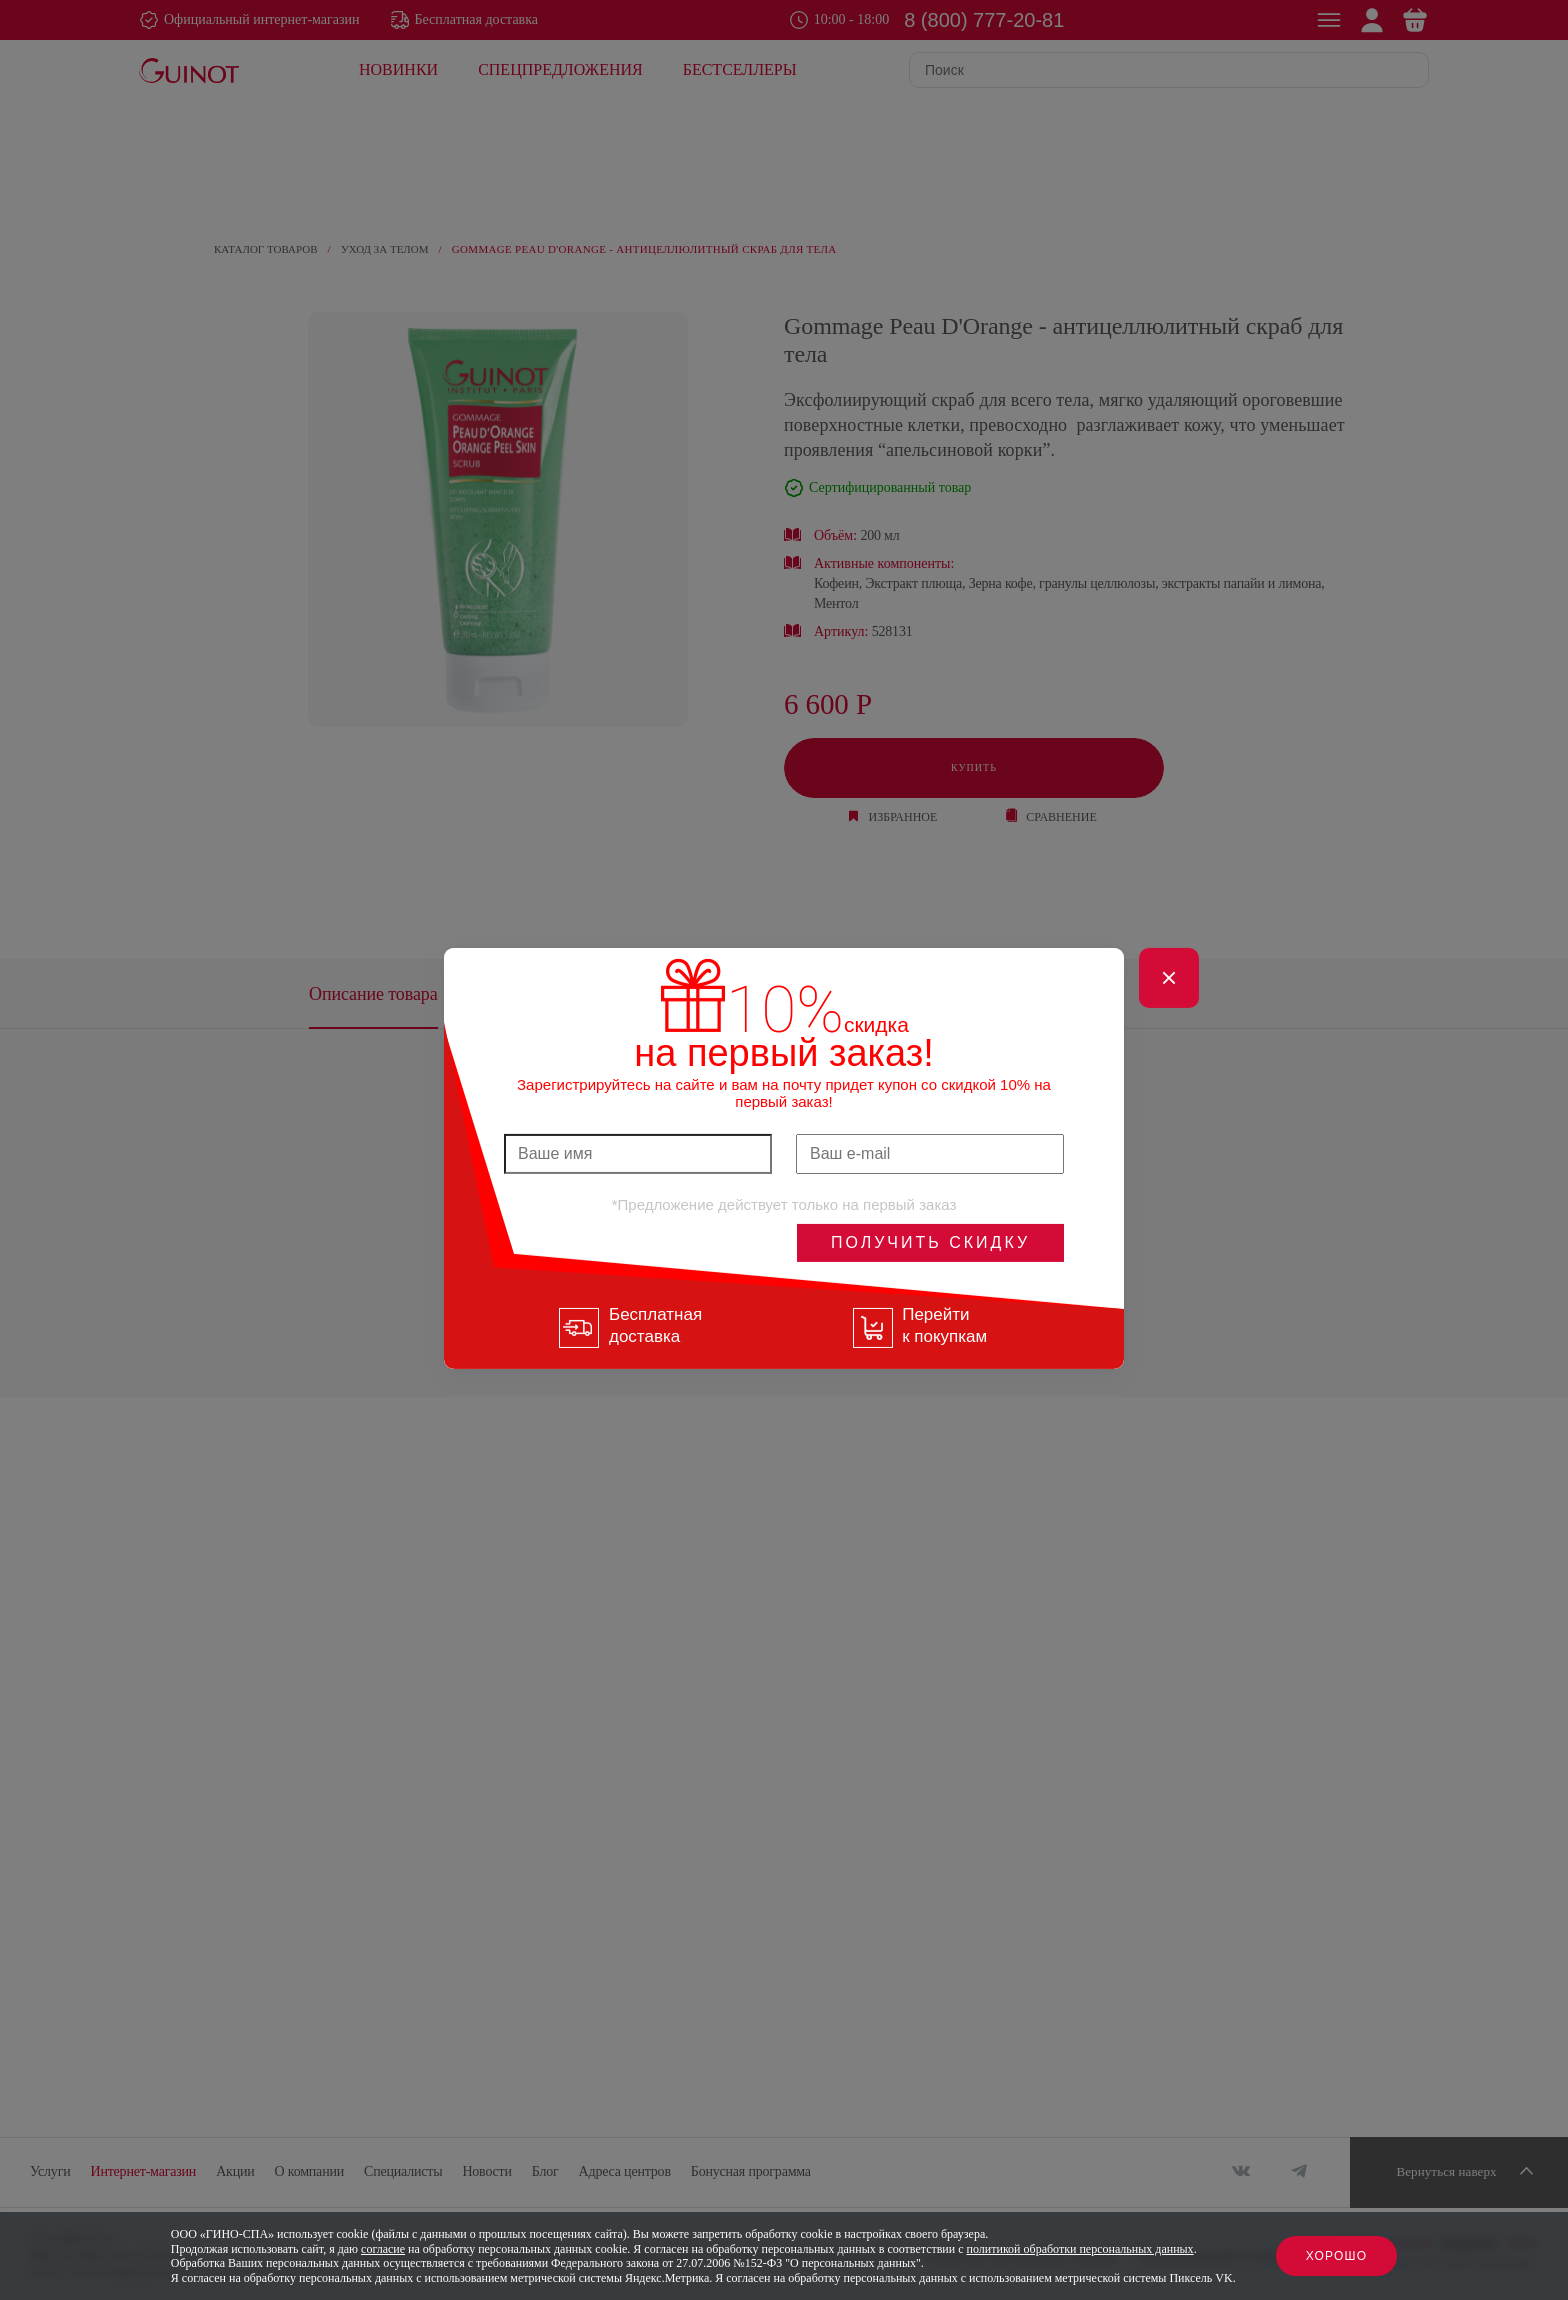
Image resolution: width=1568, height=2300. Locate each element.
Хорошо (1337, 2256)
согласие (383, 2249)
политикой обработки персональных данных (1080, 2249)
